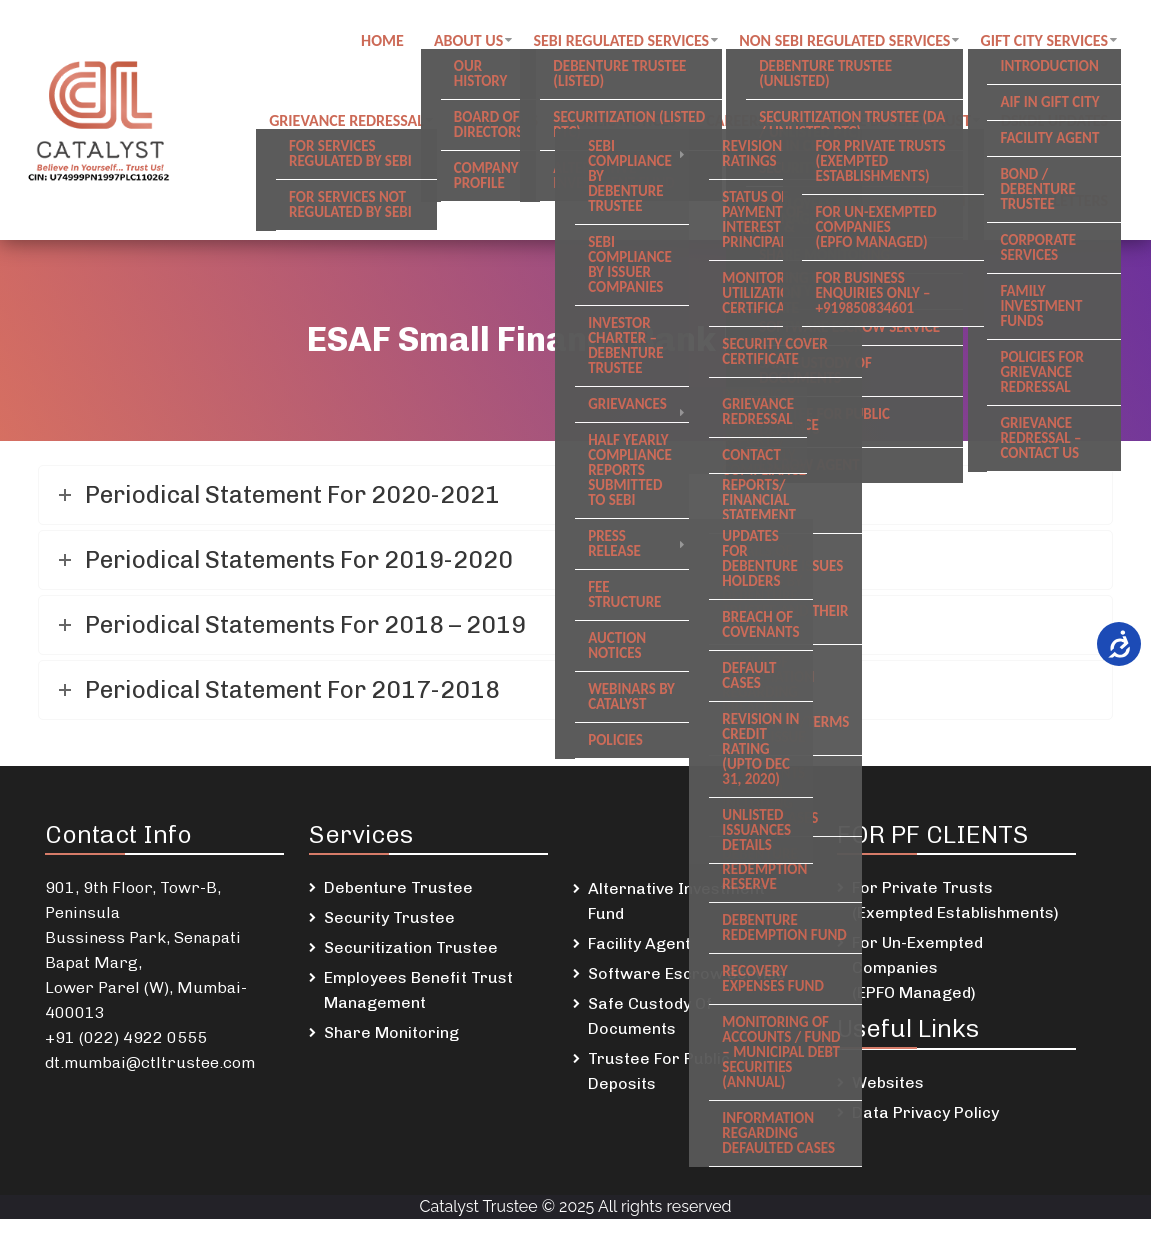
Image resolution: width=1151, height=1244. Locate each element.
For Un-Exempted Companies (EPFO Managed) (917, 967)
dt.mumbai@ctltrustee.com (150, 1062)
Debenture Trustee (398, 887)
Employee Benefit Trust (883, 120)
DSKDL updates (1054, 120)
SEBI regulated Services (621, 40)
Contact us (496, 120)
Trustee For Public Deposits (659, 1071)
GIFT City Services (1045, 40)
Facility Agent (639, 943)
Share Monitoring (391, 1032)
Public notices (622, 120)
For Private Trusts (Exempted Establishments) (955, 900)
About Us (468, 40)
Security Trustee (389, 917)
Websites (888, 1082)
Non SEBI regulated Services (844, 40)
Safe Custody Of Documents (650, 1016)
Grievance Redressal (346, 120)
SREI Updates (936, 200)
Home (382, 40)
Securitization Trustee (411, 947)
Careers (735, 120)
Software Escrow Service (687, 973)
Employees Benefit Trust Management (418, 990)
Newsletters (1060, 200)
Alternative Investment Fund (676, 901)
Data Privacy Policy (925, 1112)
